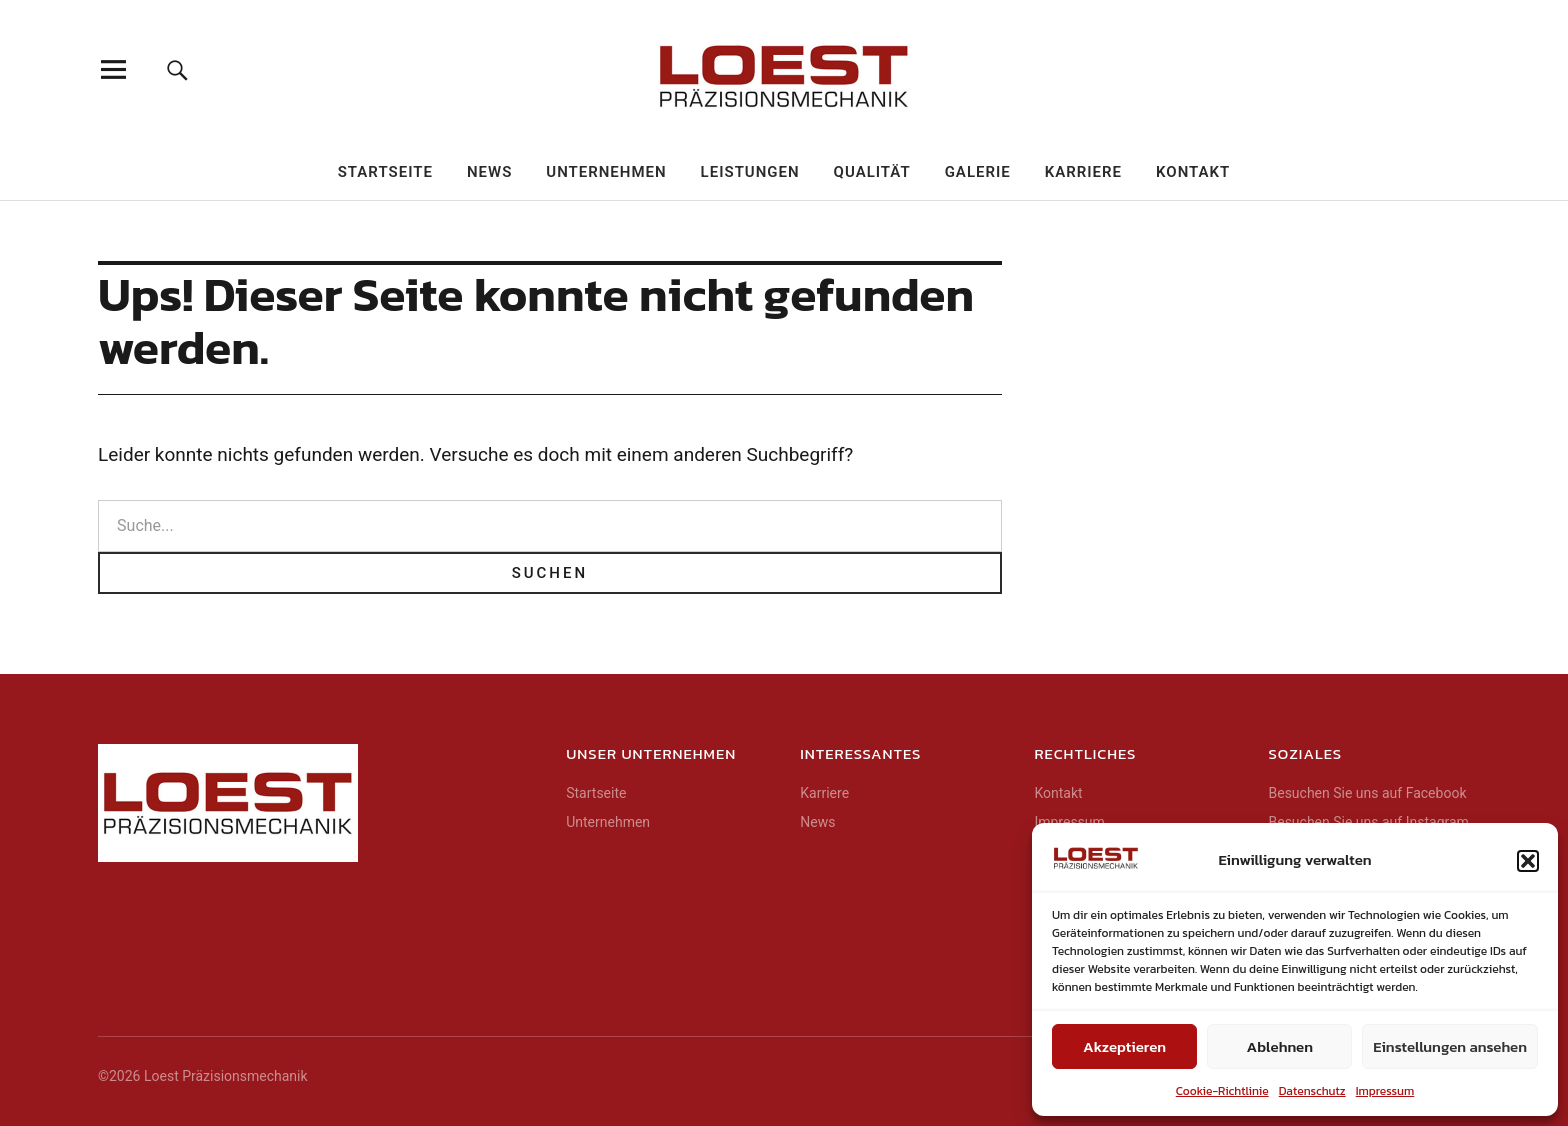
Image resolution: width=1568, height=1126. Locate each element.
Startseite (385, 172)
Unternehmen (606, 172)
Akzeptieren (1124, 1046)
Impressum (1385, 1091)
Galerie (978, 172)
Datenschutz (1312, 1091)
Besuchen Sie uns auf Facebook (1367, 793)
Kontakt (1193, 172)
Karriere (1083, 172)
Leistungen (750, 172)
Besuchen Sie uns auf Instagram (1368, 822)
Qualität (872, 172)
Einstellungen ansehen (1450, 1046)
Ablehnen (1280, 1046)
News (489, 172)
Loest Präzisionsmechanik (226, 1076)
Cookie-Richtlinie (1222, 1091)
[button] (1528, 861)
